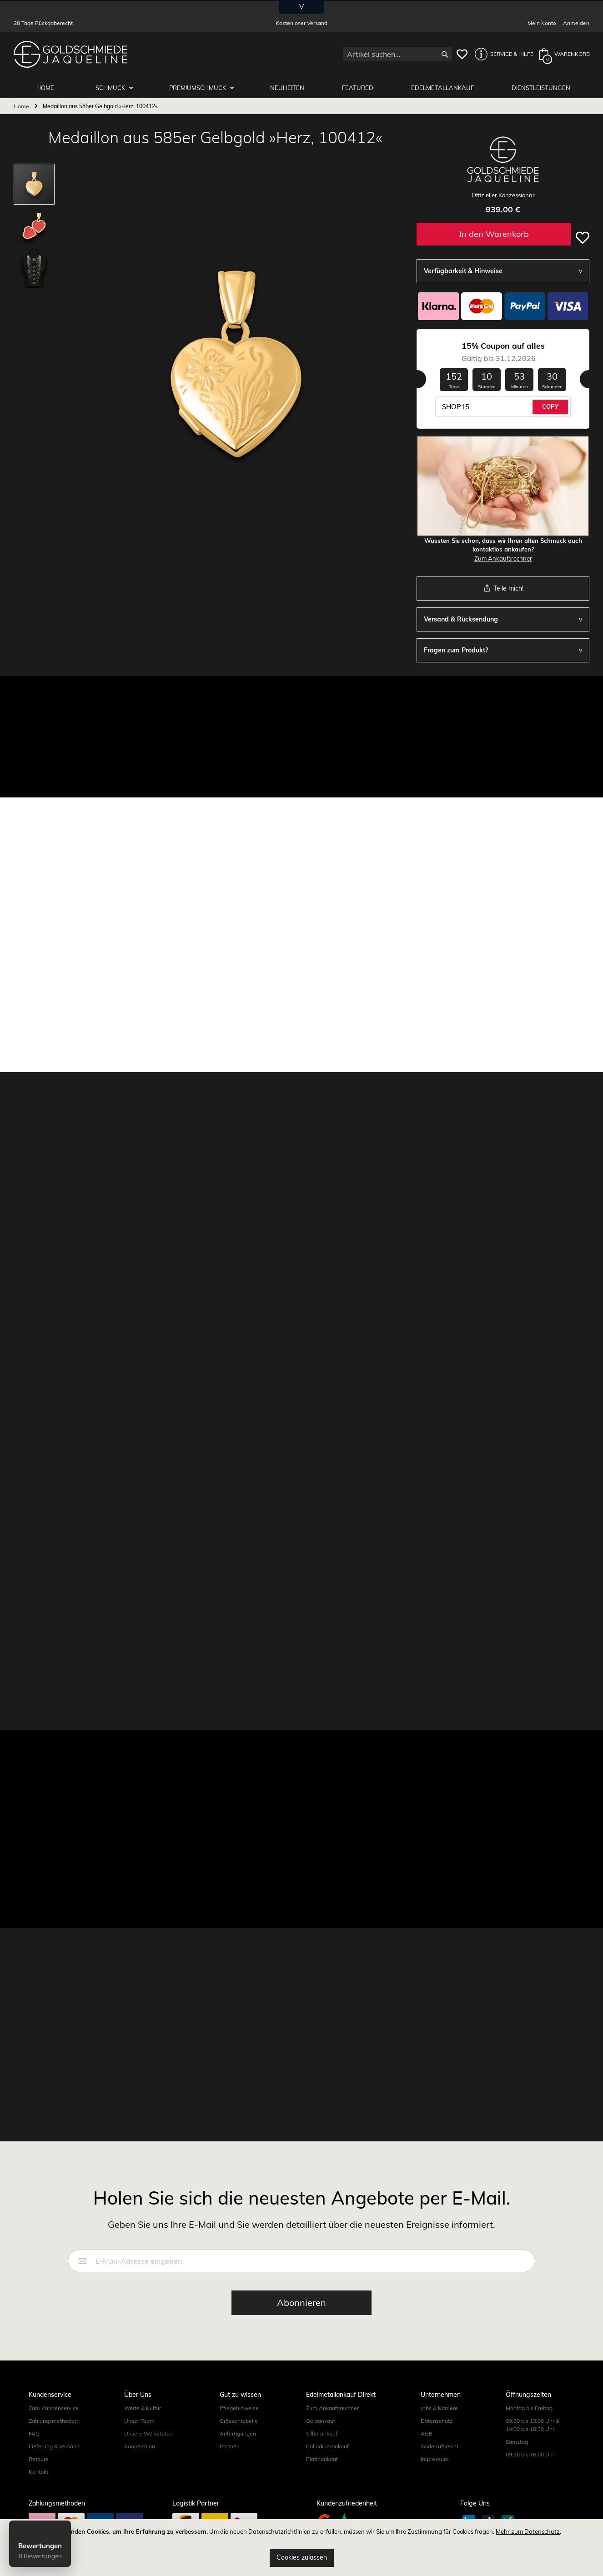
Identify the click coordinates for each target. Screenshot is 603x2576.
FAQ (34, 2433)
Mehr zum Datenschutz (528, 2531)
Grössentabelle (239, 2420)
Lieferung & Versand (54, 2446)
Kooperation (139, 2446)
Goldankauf (320, 2420)
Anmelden (576, 23)
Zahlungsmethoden (53, 2420)
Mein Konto (542, 23)
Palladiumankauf (327, 2446)
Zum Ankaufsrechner (503, 557)
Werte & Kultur (142, 2408)
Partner (229, 2446)
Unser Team (139, 2420)
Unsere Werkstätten (149, 2433)
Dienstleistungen (541, 87)
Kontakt (38, 2471)
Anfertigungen (238, 2433)
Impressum (435, 2459)
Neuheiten (288, 87)
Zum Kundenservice (54, 2408)
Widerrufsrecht (439, 2446)
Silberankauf (321, 2433)
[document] (301, 2547)
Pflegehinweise (239, 2408)
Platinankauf (322, 2459)
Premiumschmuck (199, 87)
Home (21, 105)
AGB (426, 2433)
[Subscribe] (301, 2302)
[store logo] (70, 54)
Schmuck (112, 87)
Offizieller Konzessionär (503, 194)
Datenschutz (436, 2420)
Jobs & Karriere (439, 2408)
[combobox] (397, 54)
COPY (550, 406)
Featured (358, 87)
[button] (501, 54)
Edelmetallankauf (443, 87)
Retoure (39, 2459)
